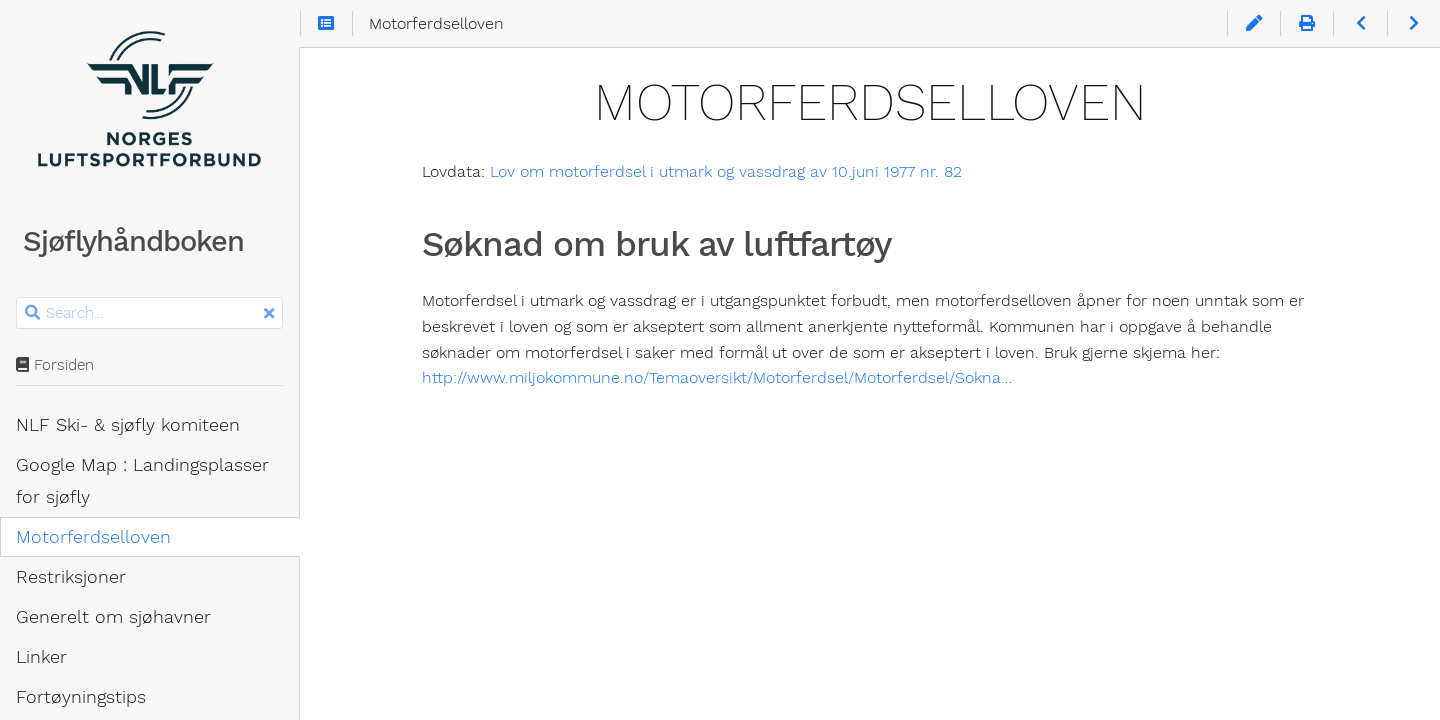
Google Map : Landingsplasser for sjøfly (142, 481)
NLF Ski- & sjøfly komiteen (128, 425)
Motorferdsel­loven (93, 537)
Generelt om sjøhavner (113, 617)
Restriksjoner (71, 577)
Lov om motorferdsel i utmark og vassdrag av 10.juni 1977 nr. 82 (726, 171)
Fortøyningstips (81, 697)
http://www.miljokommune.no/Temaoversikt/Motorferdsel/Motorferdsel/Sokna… (717, 377)
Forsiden (55, 365)
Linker (41, 657)
